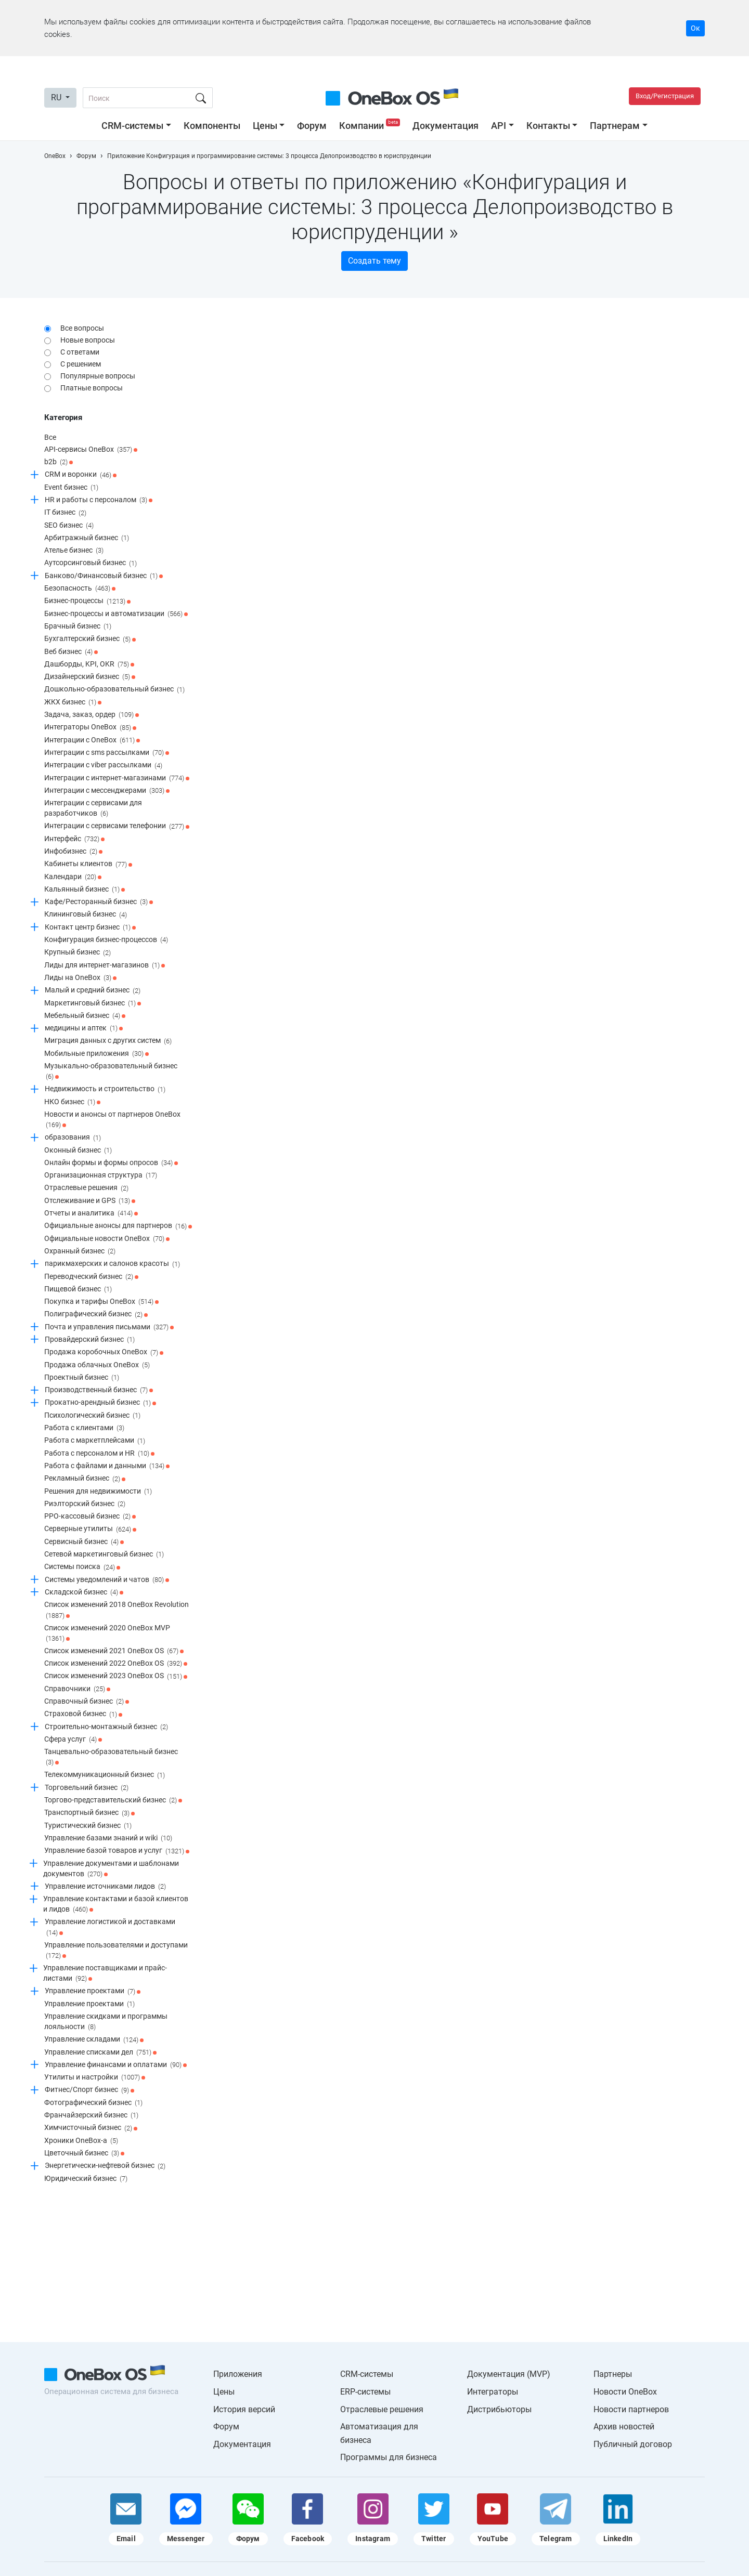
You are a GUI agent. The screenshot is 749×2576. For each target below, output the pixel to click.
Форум (312, 125)
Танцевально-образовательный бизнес (111, 1757)
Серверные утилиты (90, 1529)
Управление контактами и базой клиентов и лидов (115, 1904)
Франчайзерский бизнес (91, 2115)
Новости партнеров (631, 2409)
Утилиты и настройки (94, 2077)
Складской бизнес (84, 1592)
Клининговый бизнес (85, 915)
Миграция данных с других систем (108, 1041)
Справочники (77, 1689)
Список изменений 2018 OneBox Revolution (116, 1610)
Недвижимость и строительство (105, 1089)
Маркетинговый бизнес (92, 1003)
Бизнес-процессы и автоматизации (116, 614)
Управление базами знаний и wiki (108, 1838)
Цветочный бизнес (84, 2153)
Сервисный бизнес (84, 1542)
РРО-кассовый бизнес (90, 1516)
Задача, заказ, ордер (91, 715)
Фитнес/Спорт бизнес (89, 2090)
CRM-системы (132, 125)
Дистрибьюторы (499, 2409)
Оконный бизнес (78, 1150)
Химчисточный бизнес (90, 2128)
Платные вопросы (91, 388)
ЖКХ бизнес (72, 702)
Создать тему (374, 261)
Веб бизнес (71, 652)
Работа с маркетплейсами (94, 1441)
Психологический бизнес (92, 1415)
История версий (244, 2409)
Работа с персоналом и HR (99, 1453)
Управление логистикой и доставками (110, 1927)
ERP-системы (365, 2392)
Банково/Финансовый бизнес (104, 576)
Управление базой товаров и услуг (116, 1851)
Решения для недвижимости (98, 1491)
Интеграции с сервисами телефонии (116, 826)
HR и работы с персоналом (98, 500)
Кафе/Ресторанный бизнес (99, 902)
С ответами (79, 352)
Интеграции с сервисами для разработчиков (93, 809)
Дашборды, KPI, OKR (89, 664)
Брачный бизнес (77, 626)
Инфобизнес (73, 851)
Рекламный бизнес (84, 1479)
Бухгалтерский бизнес (90, 639)
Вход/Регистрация (665, 96)
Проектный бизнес (81, 1377)
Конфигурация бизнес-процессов (106, 940)
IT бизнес (65, 513)
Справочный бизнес (86, 1701)
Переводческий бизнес (91, 1277)
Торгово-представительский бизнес (113, 1800)
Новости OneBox (625, 2392)
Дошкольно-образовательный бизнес (114, 690)
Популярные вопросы (97, 376)
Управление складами (94, 2040)
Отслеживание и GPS (89, 1201)
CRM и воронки (81, 475)
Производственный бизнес (99, 1390)
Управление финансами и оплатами (116, 2065)
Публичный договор (632, 2444)
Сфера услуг (73, 1739)
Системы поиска (82, 1567)
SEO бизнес (69, 525)
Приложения (237, 2374)
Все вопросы (82, 328)
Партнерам (615, 125)
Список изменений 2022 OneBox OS (115, 1663)
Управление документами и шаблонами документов (111, 1869)
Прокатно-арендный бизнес (100, 1403)
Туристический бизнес (88, 1826)
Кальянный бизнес (84, 889)
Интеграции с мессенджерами (107, 791)
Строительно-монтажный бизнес (106, 1727)
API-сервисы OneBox (90, 449)
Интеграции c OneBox (92, 740)
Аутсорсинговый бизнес (90, 563)
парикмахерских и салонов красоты (112, 1264)
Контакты (548, 125)
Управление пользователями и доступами (116, 1951)
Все (50, 437)
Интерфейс (74, 839)
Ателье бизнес (74, 550)
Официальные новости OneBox (107, 1239)
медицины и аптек (84, 1028)
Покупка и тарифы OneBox (101, 1302)
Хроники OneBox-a (81, 2141)
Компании (370, 125)
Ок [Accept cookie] (695, 28)
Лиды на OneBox (80, 978)
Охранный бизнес (79, 1251)
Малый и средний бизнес (92, 991)
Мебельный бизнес (84, 1016)
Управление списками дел (100, 2052)
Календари (72, 877)
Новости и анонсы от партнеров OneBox (112, 1120)
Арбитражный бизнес (86, 538)
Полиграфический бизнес (96, 1315)
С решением (80, 364)
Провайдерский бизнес (90, 1340)
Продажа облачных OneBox (97, 1365)
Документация (445, 125)
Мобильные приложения (96, 1054)
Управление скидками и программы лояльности (105, 2022)
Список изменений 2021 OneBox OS (114, 1651)
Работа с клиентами (84, 1428)
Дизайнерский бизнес (89, 677)
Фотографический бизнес (93, 2103)
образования (73, 1138)
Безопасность (79, 588)
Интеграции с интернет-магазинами (116, 778)
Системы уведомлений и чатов (107, 1580)
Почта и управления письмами (109, 1327)
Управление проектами (92, 1991)
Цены (265, 125)
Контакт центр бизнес (90, 927)
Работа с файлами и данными (107, 1466)
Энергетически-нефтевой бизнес (105, 2166)
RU (57, 97)
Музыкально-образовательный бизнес (110, 1072)
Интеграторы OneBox (90, 728)
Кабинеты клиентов (88, 864)
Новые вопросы (87, 340)
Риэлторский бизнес (84, 1504)
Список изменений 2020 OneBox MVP (107, 1634)
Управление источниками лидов (105, 1886)
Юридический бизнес (85, 2179)
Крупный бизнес (77, 953)
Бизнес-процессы (87, 601)
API (498, 125)
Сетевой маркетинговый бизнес (104, 1554)
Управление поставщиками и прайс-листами (105, 1974)
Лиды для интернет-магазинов (104, 965)
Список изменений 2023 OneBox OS (115, 1676)
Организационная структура (100, 1175)
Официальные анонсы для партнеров (118, 1226)
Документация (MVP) (508, 2374)
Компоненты (212, 125)
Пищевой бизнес (78, 1289)
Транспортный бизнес (89, 1813)
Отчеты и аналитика (91, 1213)
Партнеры (612, 2374)
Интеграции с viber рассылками (103, 766)
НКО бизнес (72, 1102)
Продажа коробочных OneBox (103, 1353)
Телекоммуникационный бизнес (104, 1775)
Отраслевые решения (86, 1188)
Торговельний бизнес (86, 1788)
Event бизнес (71, 487)
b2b (58, 462)
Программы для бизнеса (388, 2457)
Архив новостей (623, 2426)
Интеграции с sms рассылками (106, 753)
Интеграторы (492, 2392)
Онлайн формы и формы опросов (111, 1163)
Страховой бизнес (83, 1714)
